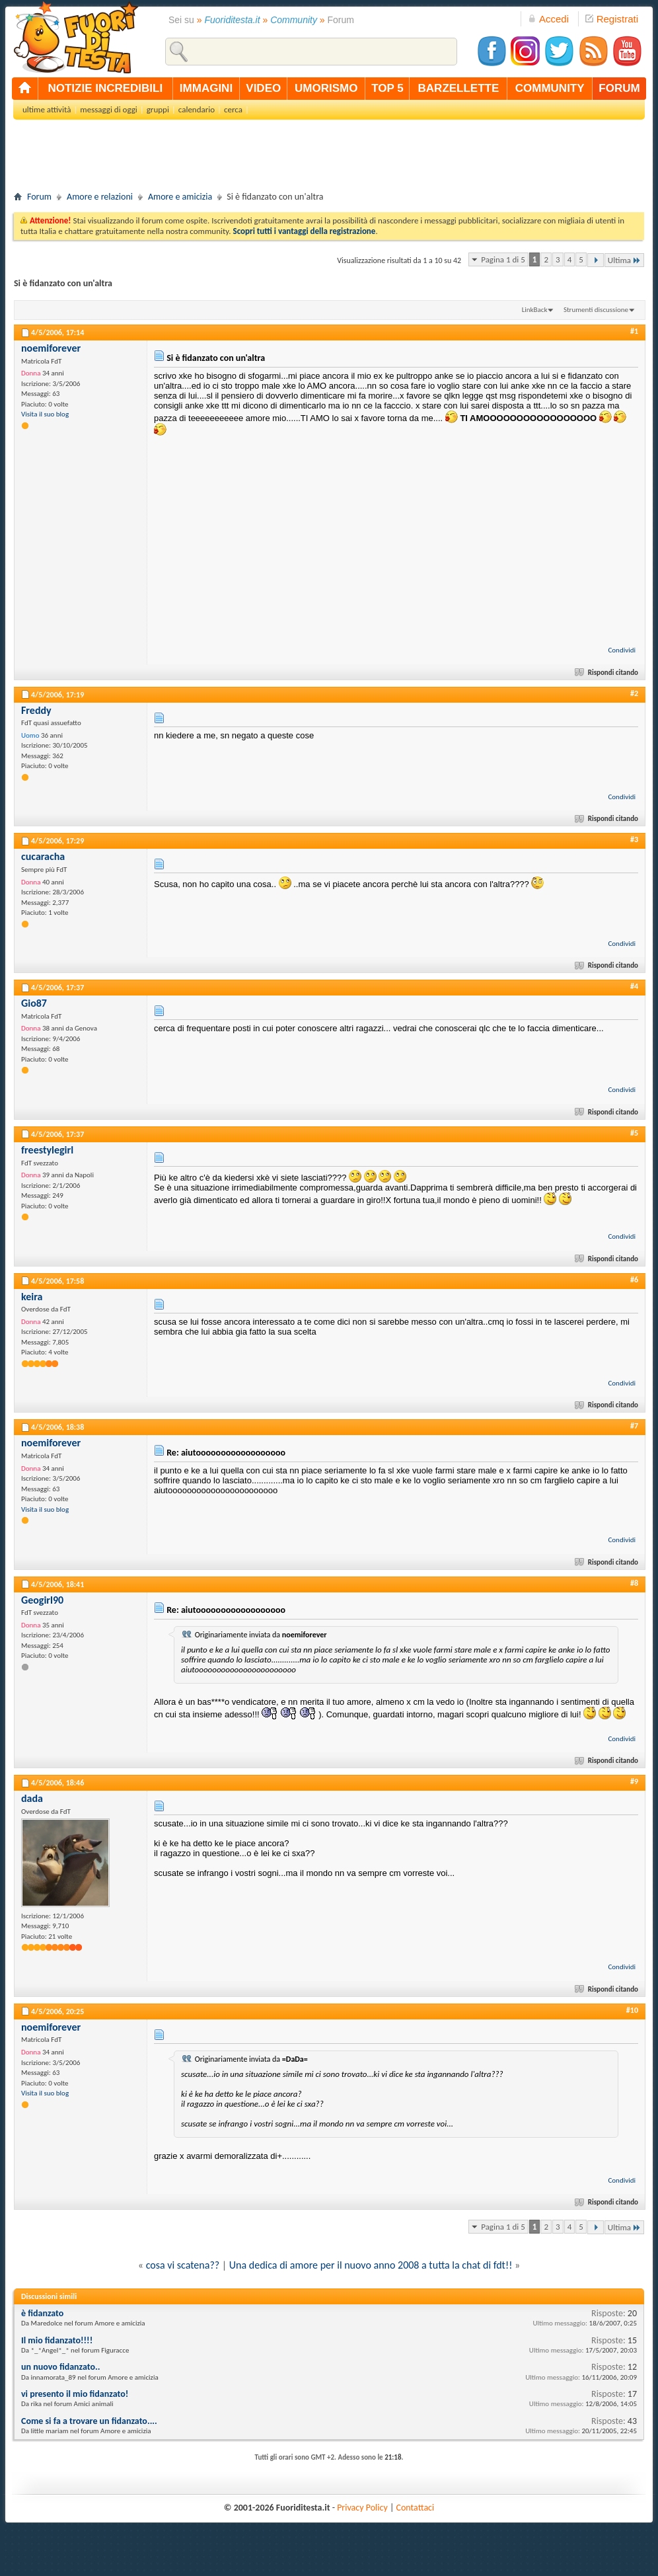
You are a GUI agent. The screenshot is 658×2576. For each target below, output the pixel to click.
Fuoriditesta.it (232, 20)
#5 (634, 1133)
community (550, 88)
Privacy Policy (362, 2507)
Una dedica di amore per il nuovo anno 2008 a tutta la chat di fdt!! (371, 2265)
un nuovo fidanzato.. (60, 2366)
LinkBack (535, 309)
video (263, 88)
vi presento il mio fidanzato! (74, 2394)
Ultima (624, 260)
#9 (634, 1781)
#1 (634, 331)
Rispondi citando (607, 672)
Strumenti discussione (596, 309)
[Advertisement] (329, 159)
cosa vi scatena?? (183, 2265)
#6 (634, 1279)
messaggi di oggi (108, 109)
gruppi (158, 109)
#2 (634, 693)
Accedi (548, 18)
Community (293, 20)
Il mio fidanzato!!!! (56, 2340)
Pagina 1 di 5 (503, 259)
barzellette (458, 88)
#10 (632, 2010)
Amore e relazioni (100, 196)
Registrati (611, 18)
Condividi (622, 650)
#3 (634, 839)
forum (619, 88)
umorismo (326, 88)
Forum (39, 196)
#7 (634, 1425)
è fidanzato (42, 2313)
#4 (634, 986)
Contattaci (415, 2507)
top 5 (387, 88)
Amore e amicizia (180, 196)
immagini (206, 88)
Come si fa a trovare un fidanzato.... (89, 2421)
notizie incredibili (105, 88)
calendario (196, 109)
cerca (233, 109)
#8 (634, 1583)
